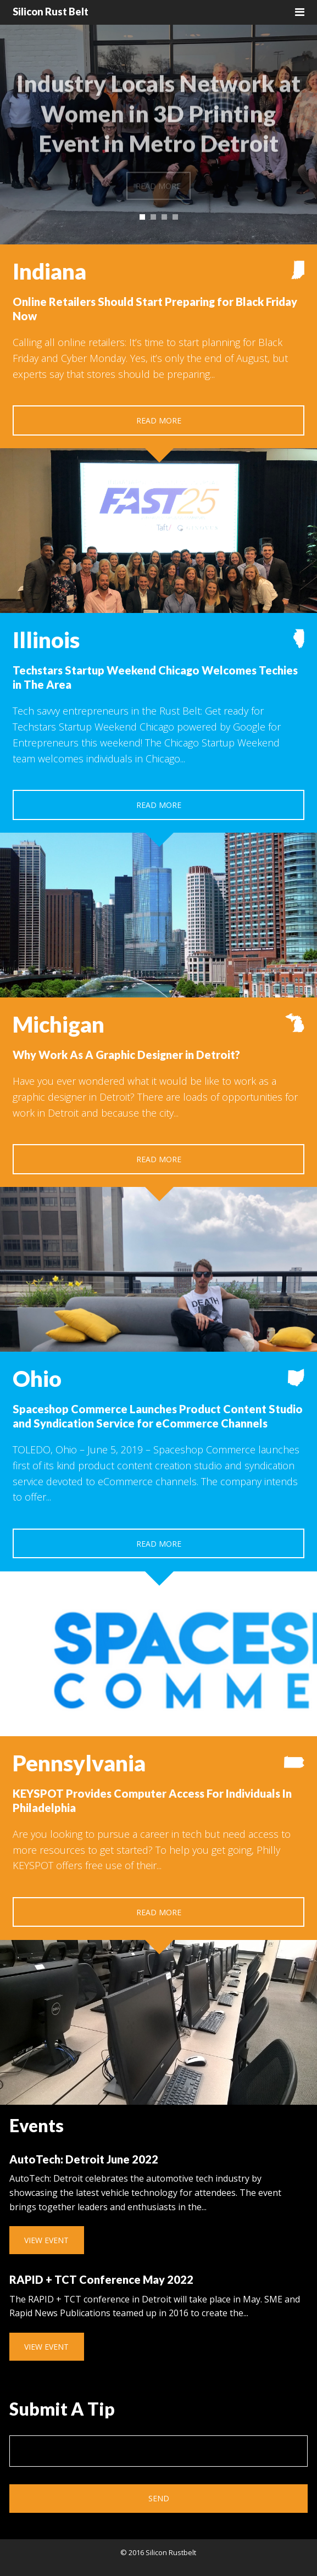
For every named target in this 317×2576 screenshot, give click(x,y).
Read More (158, 420)
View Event (46, 2240)
